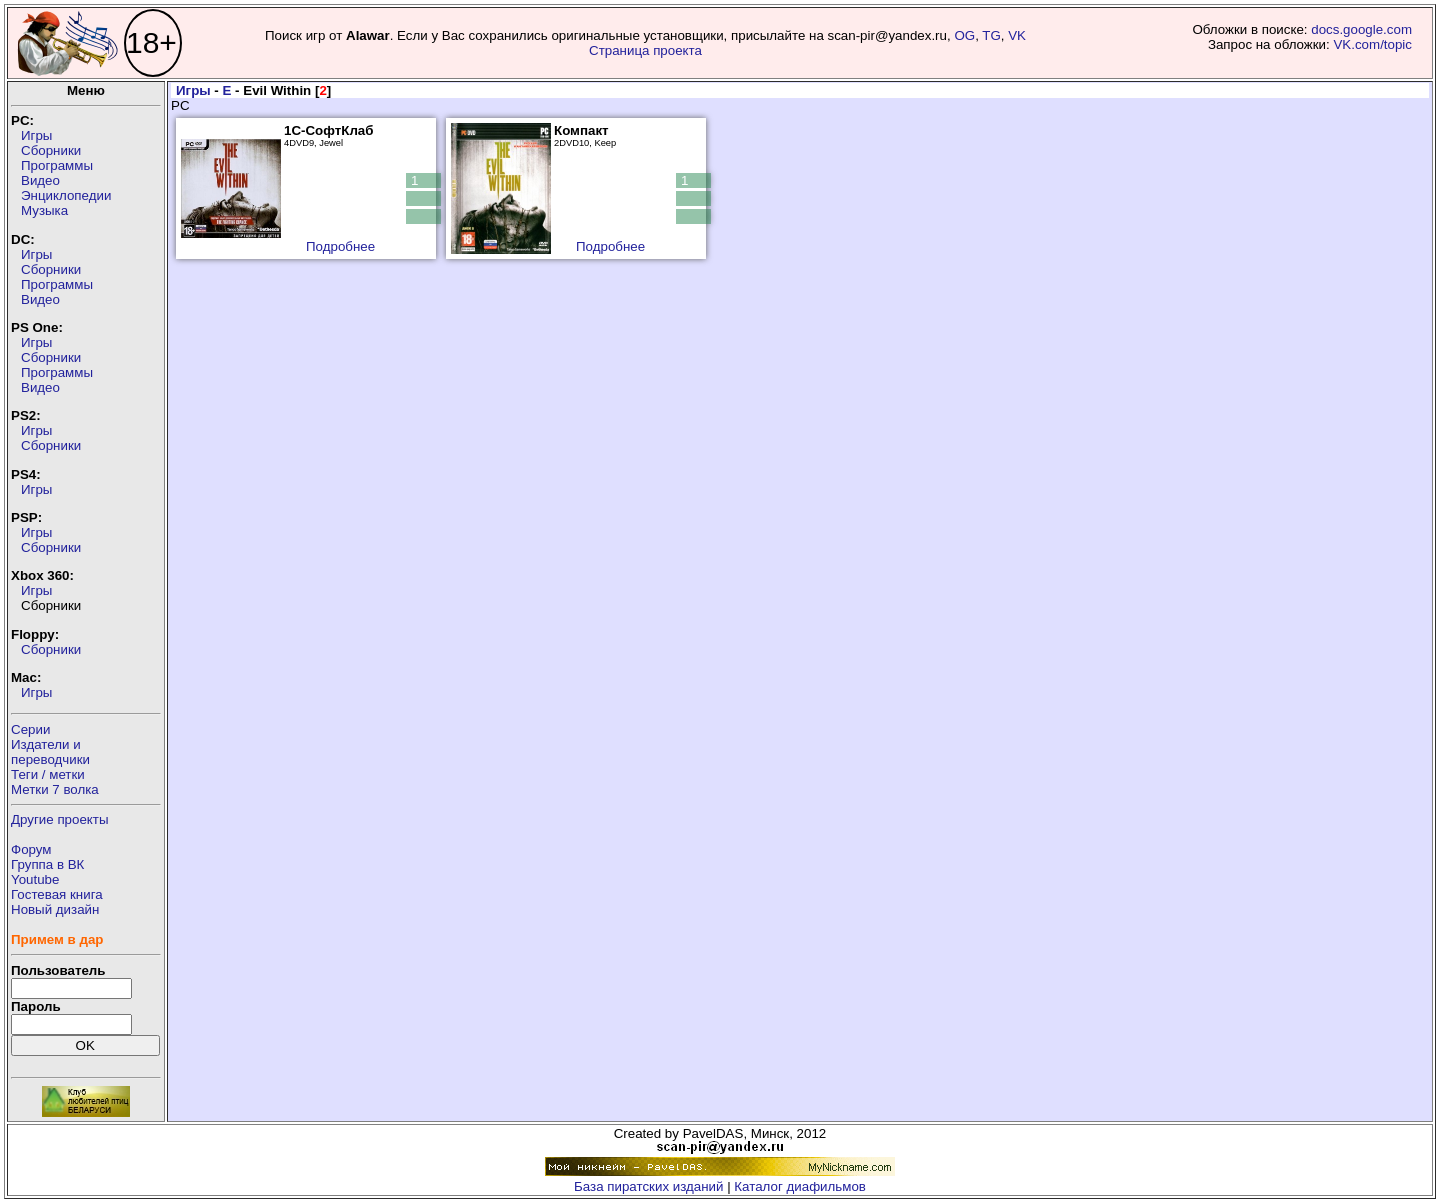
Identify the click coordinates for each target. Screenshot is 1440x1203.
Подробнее (340, 246)
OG (964, 35)
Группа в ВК (47, 864)
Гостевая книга (57, 894)
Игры (36, 135)
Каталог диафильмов (800, 1186)
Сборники (51, 150)
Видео (40, 180)
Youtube (35, 879)
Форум (31, 849)
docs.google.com (1361, 29)
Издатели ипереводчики (50, 752)
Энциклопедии (66, 195)
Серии (30, 729)
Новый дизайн (55, 909)
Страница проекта (645, 50)
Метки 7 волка (55, 789)
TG (991, 35)
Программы (57, 165)
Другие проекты (60, 819)
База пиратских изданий (648, 1186)
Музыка (44, 210)
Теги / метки (48, 774)
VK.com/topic (1372, 44)
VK (1017, 35)
